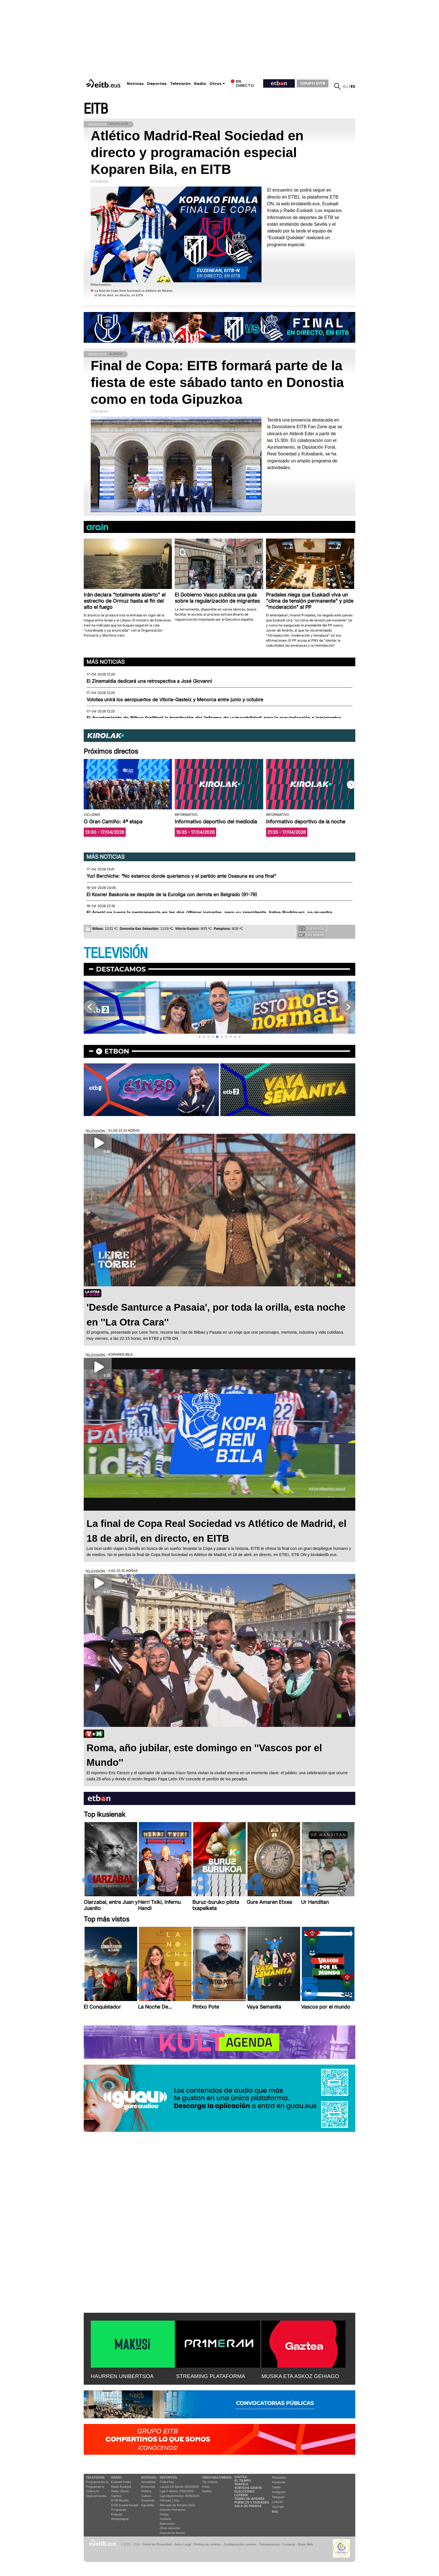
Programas (118, 2509)
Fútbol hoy (167, 2482)
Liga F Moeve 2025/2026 (177, 2491)
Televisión (180, 83)
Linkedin (277, 2501)
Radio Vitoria (120, 2491)
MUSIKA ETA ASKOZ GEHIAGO (300, 2376)
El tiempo (242, 2480)
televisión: (95, 2477)
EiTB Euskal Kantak (124, 2505)
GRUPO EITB (312, 83)
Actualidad (148, 2482)
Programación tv (97, 2482)
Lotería (241, 2495)
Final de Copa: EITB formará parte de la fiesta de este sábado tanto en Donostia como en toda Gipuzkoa (217, 382)
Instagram (279, 2492)
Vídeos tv (92, 2491)
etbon (116, 1051)
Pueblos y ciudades (251, 2502)
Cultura (146, 2496)
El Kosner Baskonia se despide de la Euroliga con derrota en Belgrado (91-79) (172, 894)
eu (345, 86)
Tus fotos (311, 928)
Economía (148, 2486)
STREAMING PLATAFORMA (210, 2376)
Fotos (206, 2486)
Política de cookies (207, 2544)
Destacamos (121, 969)
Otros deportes (170, 2528)
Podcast (116, 2514)
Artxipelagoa (119, 2519)
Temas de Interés (249, 2498)
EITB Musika (120, 2500)
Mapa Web (305, 2544)
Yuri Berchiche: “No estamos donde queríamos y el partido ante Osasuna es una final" (181, 876)
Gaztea (116, 2496)
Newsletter (279, 2477)
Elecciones (244, 2491)
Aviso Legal (182, 2544)
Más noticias (106, 661)
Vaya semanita (96, 2496)
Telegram (278, 2497)
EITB (96, 109)
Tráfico (241, 2484)
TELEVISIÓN (116, 953)
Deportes (157, 83)
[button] (351, 785)
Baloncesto (167, 2523)
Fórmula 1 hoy (169, 2500)
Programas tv (95, 2486)
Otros (215, 83)
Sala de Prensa (247, 2506)
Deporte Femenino (172, 2509)
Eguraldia (147, 2505)
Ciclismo (166, 2519)
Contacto (288, 2544)
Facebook (278, 2482)
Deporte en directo (172, 2533)
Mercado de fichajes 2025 (177, 2505)
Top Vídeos (210, 2482)
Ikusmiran (148, 2500)
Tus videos (311, 934)
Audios (207, 2491)
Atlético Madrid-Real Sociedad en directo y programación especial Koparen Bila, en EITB (197, 152)
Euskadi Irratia (121, 2482)
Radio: (116, 2477)
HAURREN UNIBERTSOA (122, 2376)
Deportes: (169, 2477)
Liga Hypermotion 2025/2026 (179, 2496)
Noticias (135, 83)
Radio (200, 83)
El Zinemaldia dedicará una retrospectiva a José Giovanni (149, 681)
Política (146, 2491)
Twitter (276, 2487)
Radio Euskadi (121, 2486)
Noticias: (149, 2477)
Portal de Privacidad (157, 2544)
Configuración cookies (240, 2544)
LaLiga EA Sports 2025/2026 (179, 2486)
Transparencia (269, 2544)
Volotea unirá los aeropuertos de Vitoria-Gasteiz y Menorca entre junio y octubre (175, 699)
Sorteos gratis (248, 2487)
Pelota (164, 2514)
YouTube (278, 2507)
